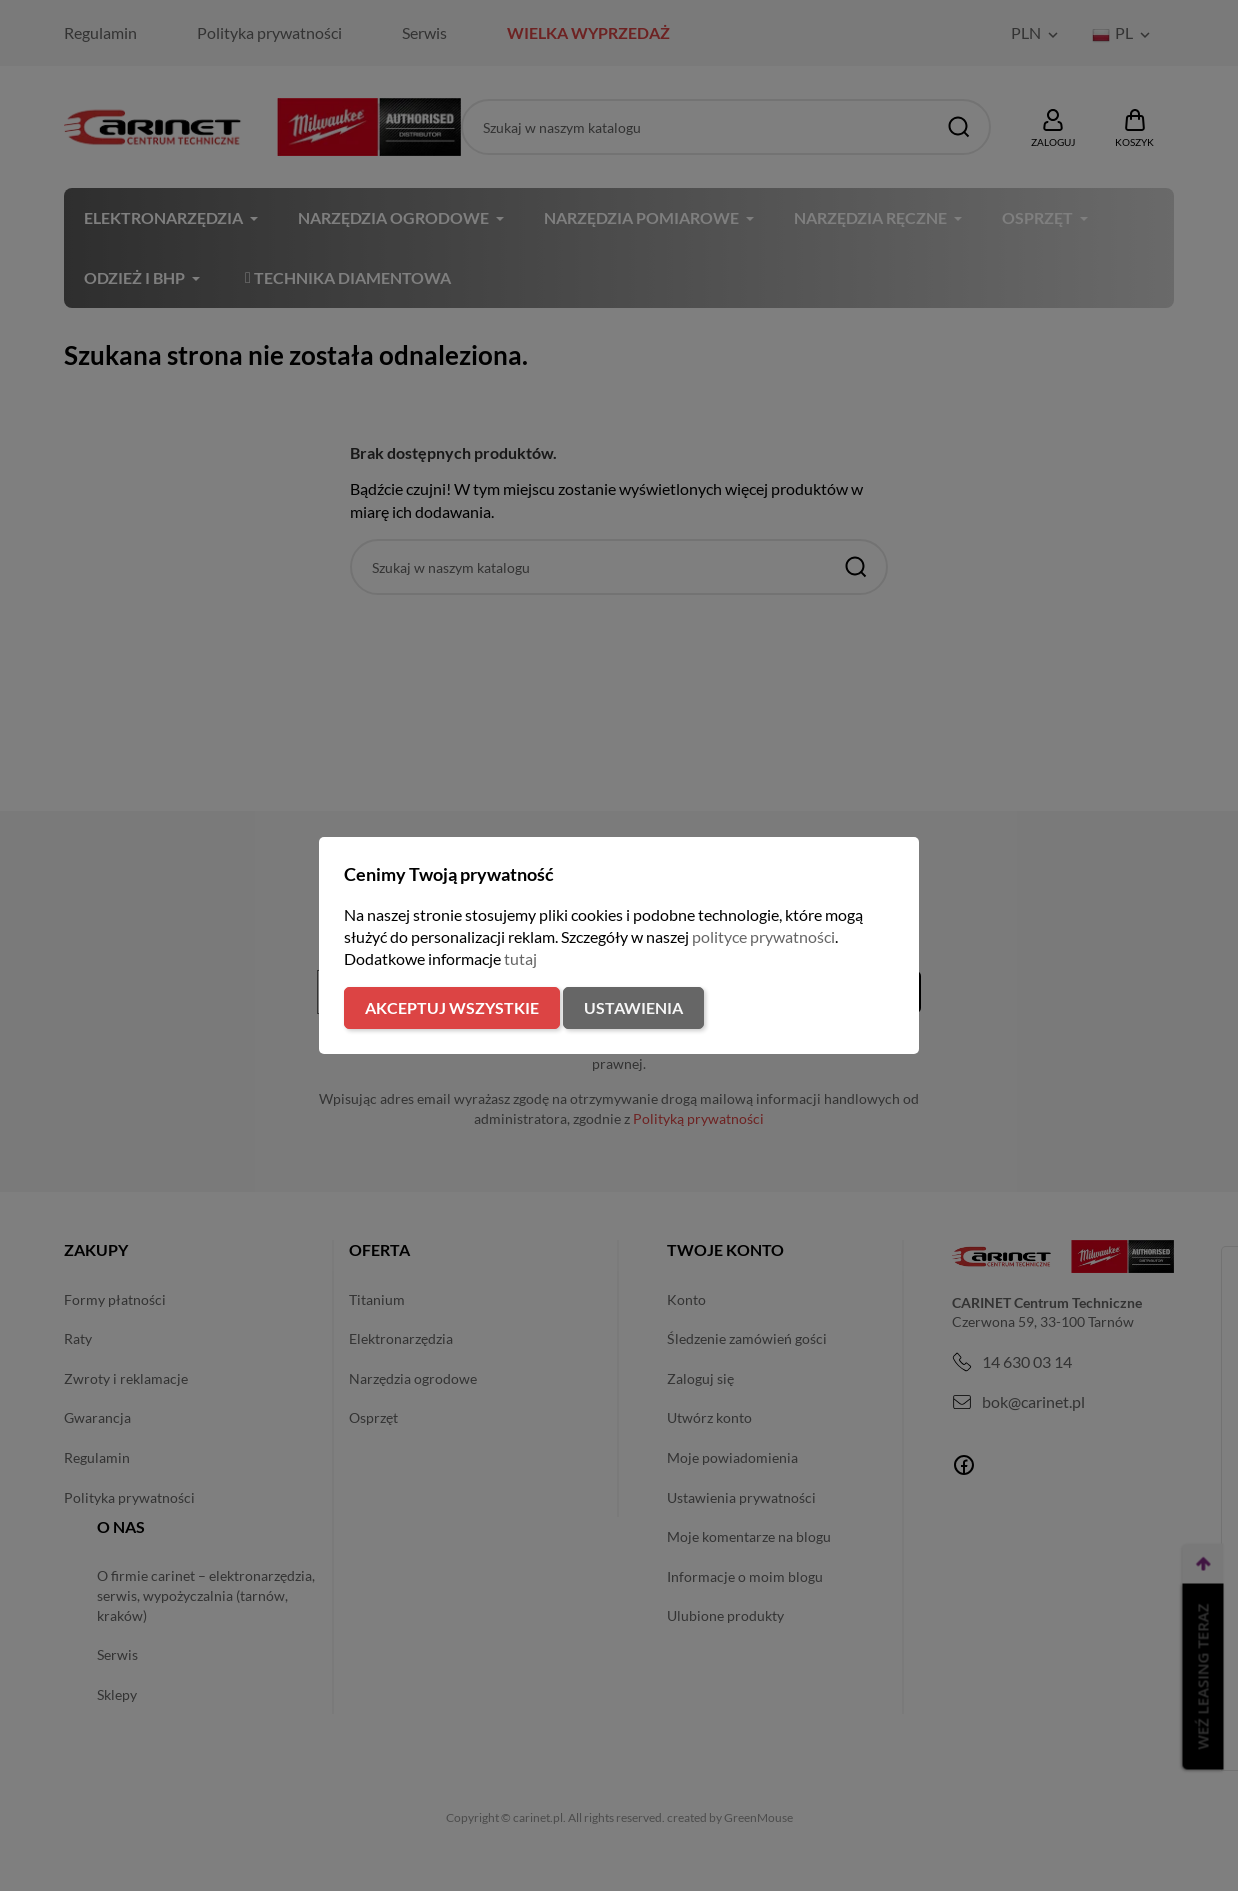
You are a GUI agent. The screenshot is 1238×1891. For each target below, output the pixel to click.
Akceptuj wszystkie (452, 1007)
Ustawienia (633, 1007)
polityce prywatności (763, 936)
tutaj (520, 958)
